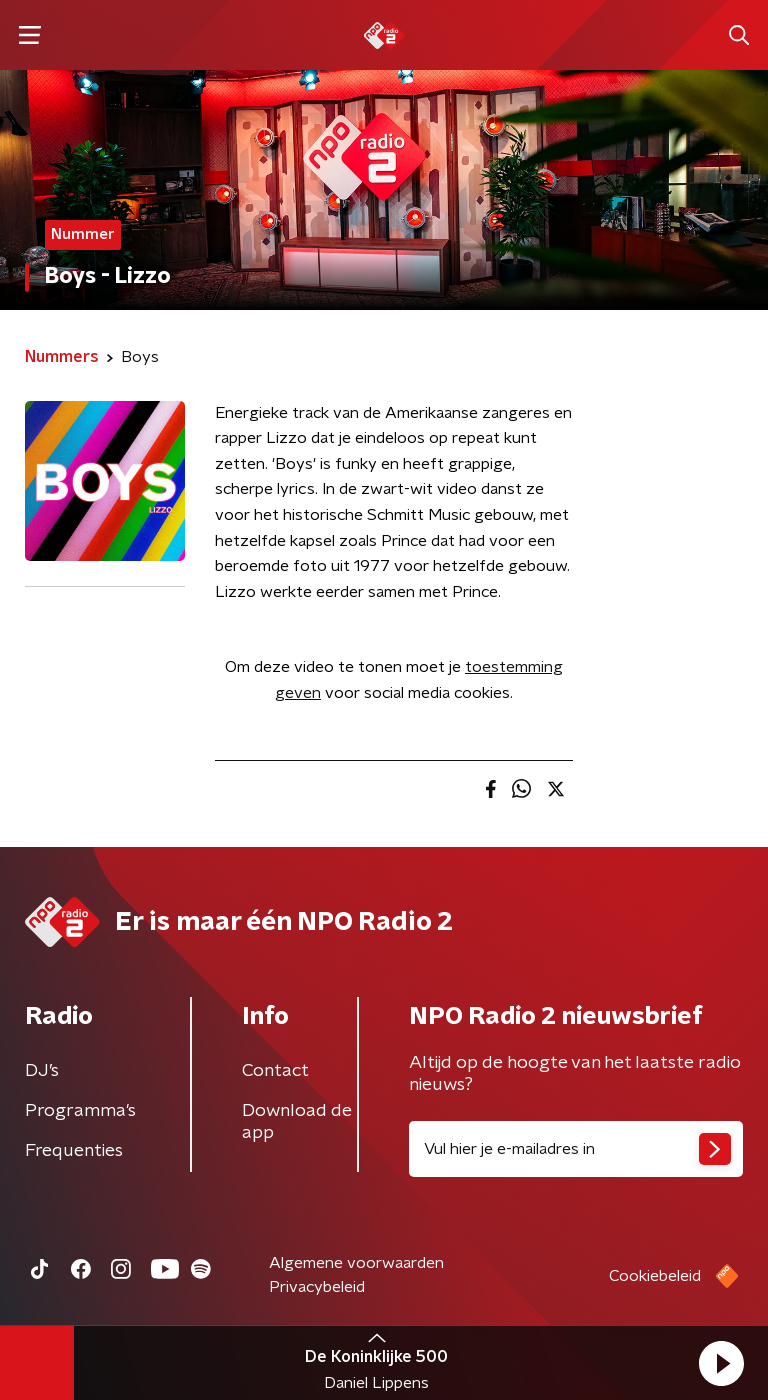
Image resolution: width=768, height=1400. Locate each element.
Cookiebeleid (655, 1276)
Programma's (80, 1111)
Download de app (297, 1122)
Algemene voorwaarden (356, 1263)
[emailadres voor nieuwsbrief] (576, 1149)
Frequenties (74, 1151)
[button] (721, 1363)
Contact (275, 1071)
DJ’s (42, 1071)
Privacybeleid (317, 1287)
